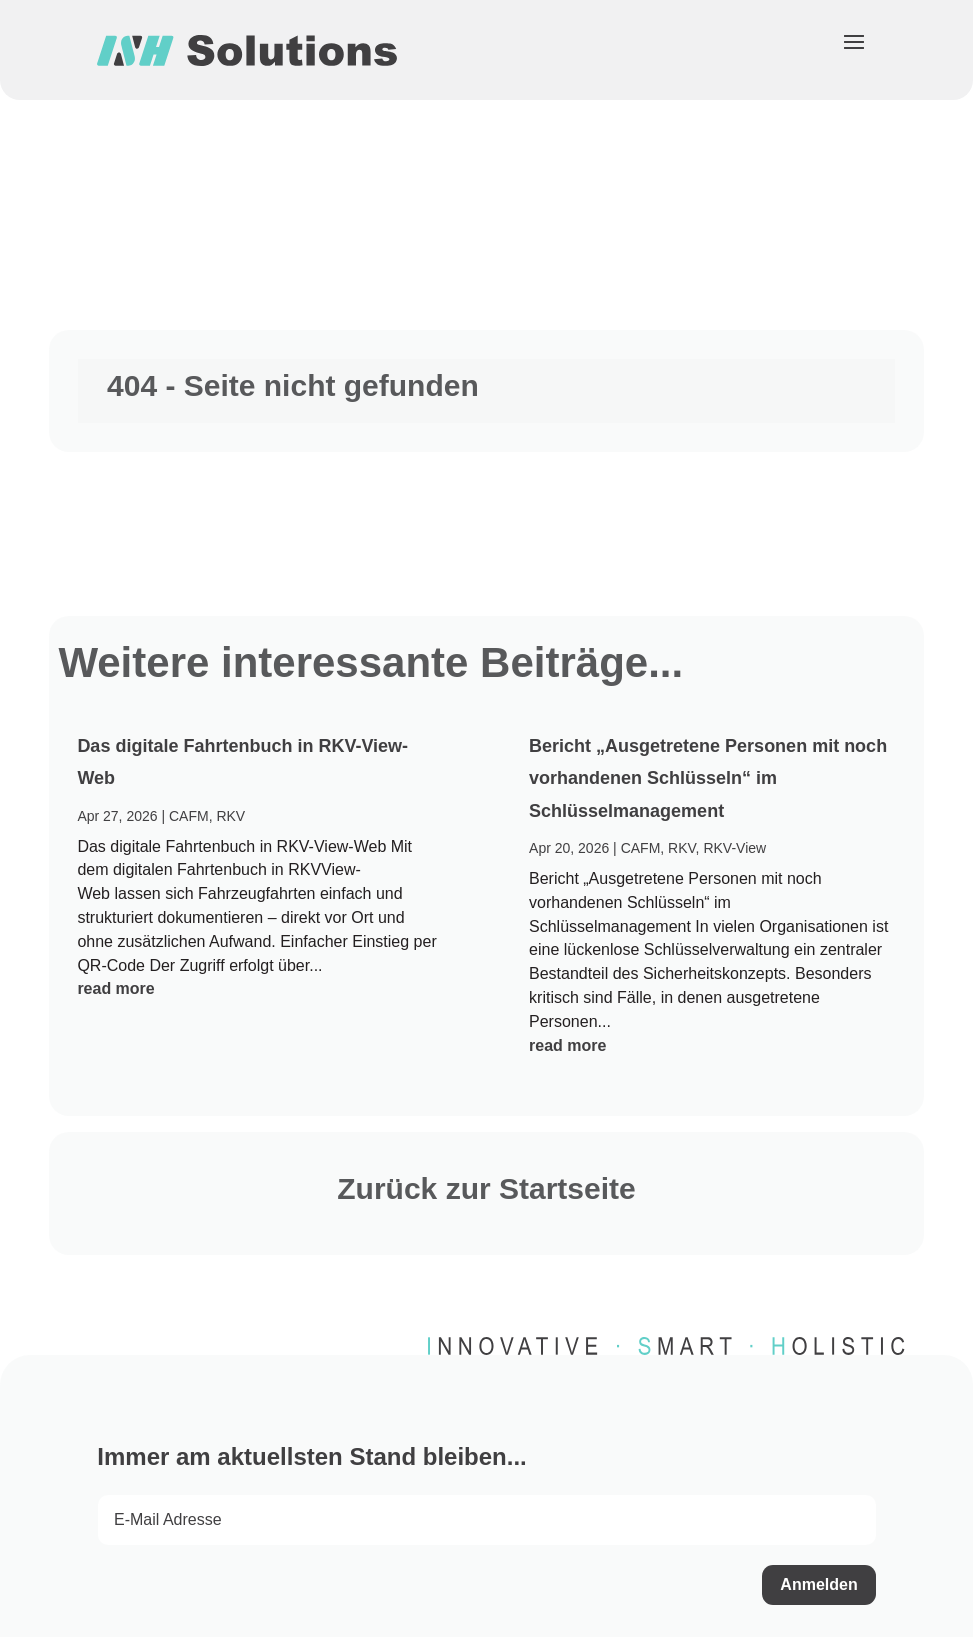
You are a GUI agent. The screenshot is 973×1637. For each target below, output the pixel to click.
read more (115, 988)
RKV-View (734, 848)
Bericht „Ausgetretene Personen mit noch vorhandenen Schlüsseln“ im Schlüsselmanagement (708, 778)
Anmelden (818, 1584)
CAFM (189, 816)
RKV (230, 816)
